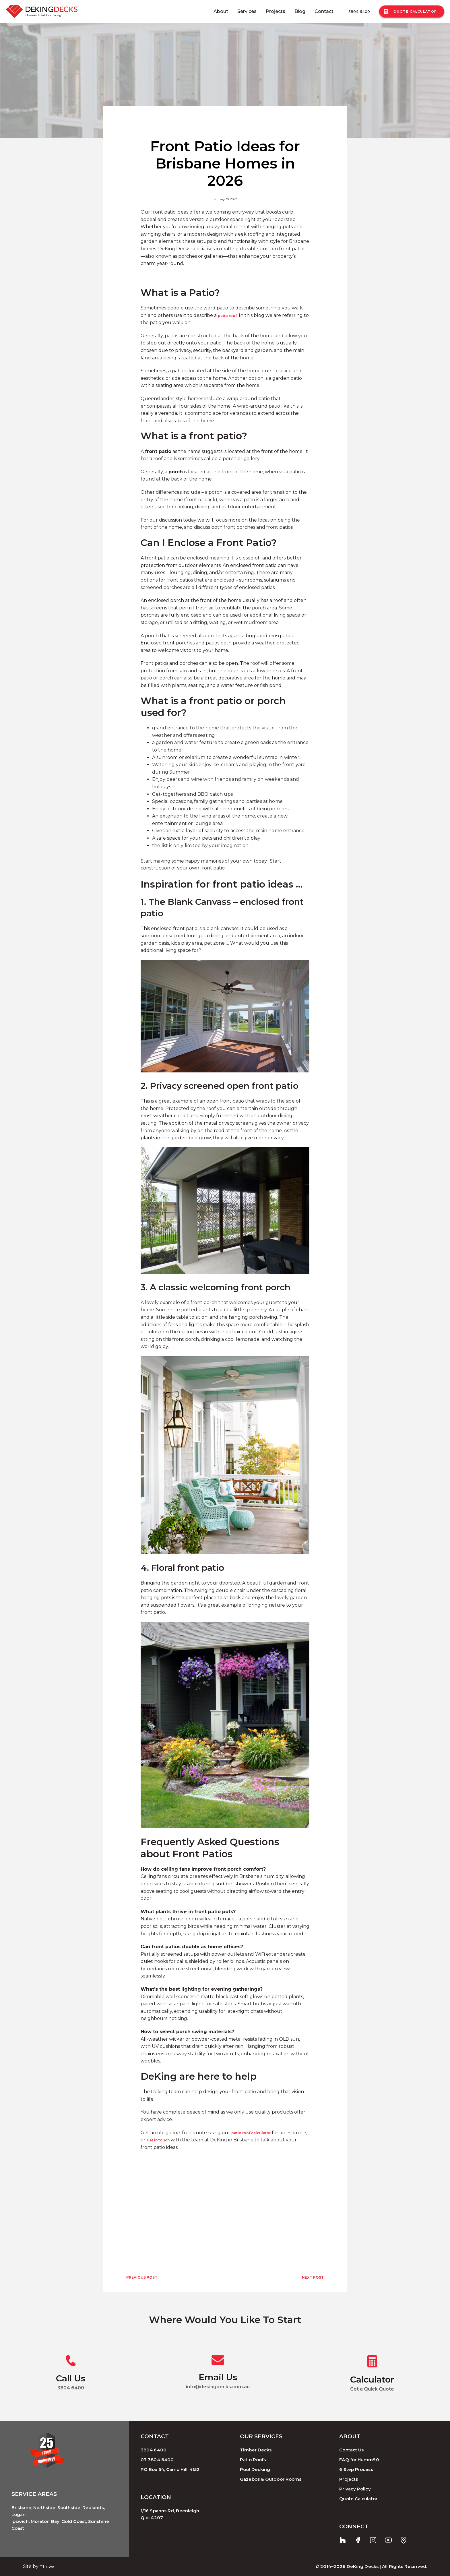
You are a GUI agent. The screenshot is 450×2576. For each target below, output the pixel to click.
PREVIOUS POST (141, 2277)
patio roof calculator (251, 2133)
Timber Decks (255, 2450)
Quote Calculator (410, 11)
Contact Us (351, 2450)
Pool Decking (255, 2469)
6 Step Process (356, 2469)
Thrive (47, 2566)
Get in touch (158, 2140)
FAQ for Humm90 (359, 2459)
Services (247, 11)
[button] (225, 707)
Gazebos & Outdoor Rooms (270, 2479)
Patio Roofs (253, 2459)
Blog (299, 11)
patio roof (227, 315)
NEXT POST (313, 2277)
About (221, 11)
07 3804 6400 (157, 2459)
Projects (275, 11)
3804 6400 (359, 11)
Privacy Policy (355, 2489)
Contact (324, 11)
